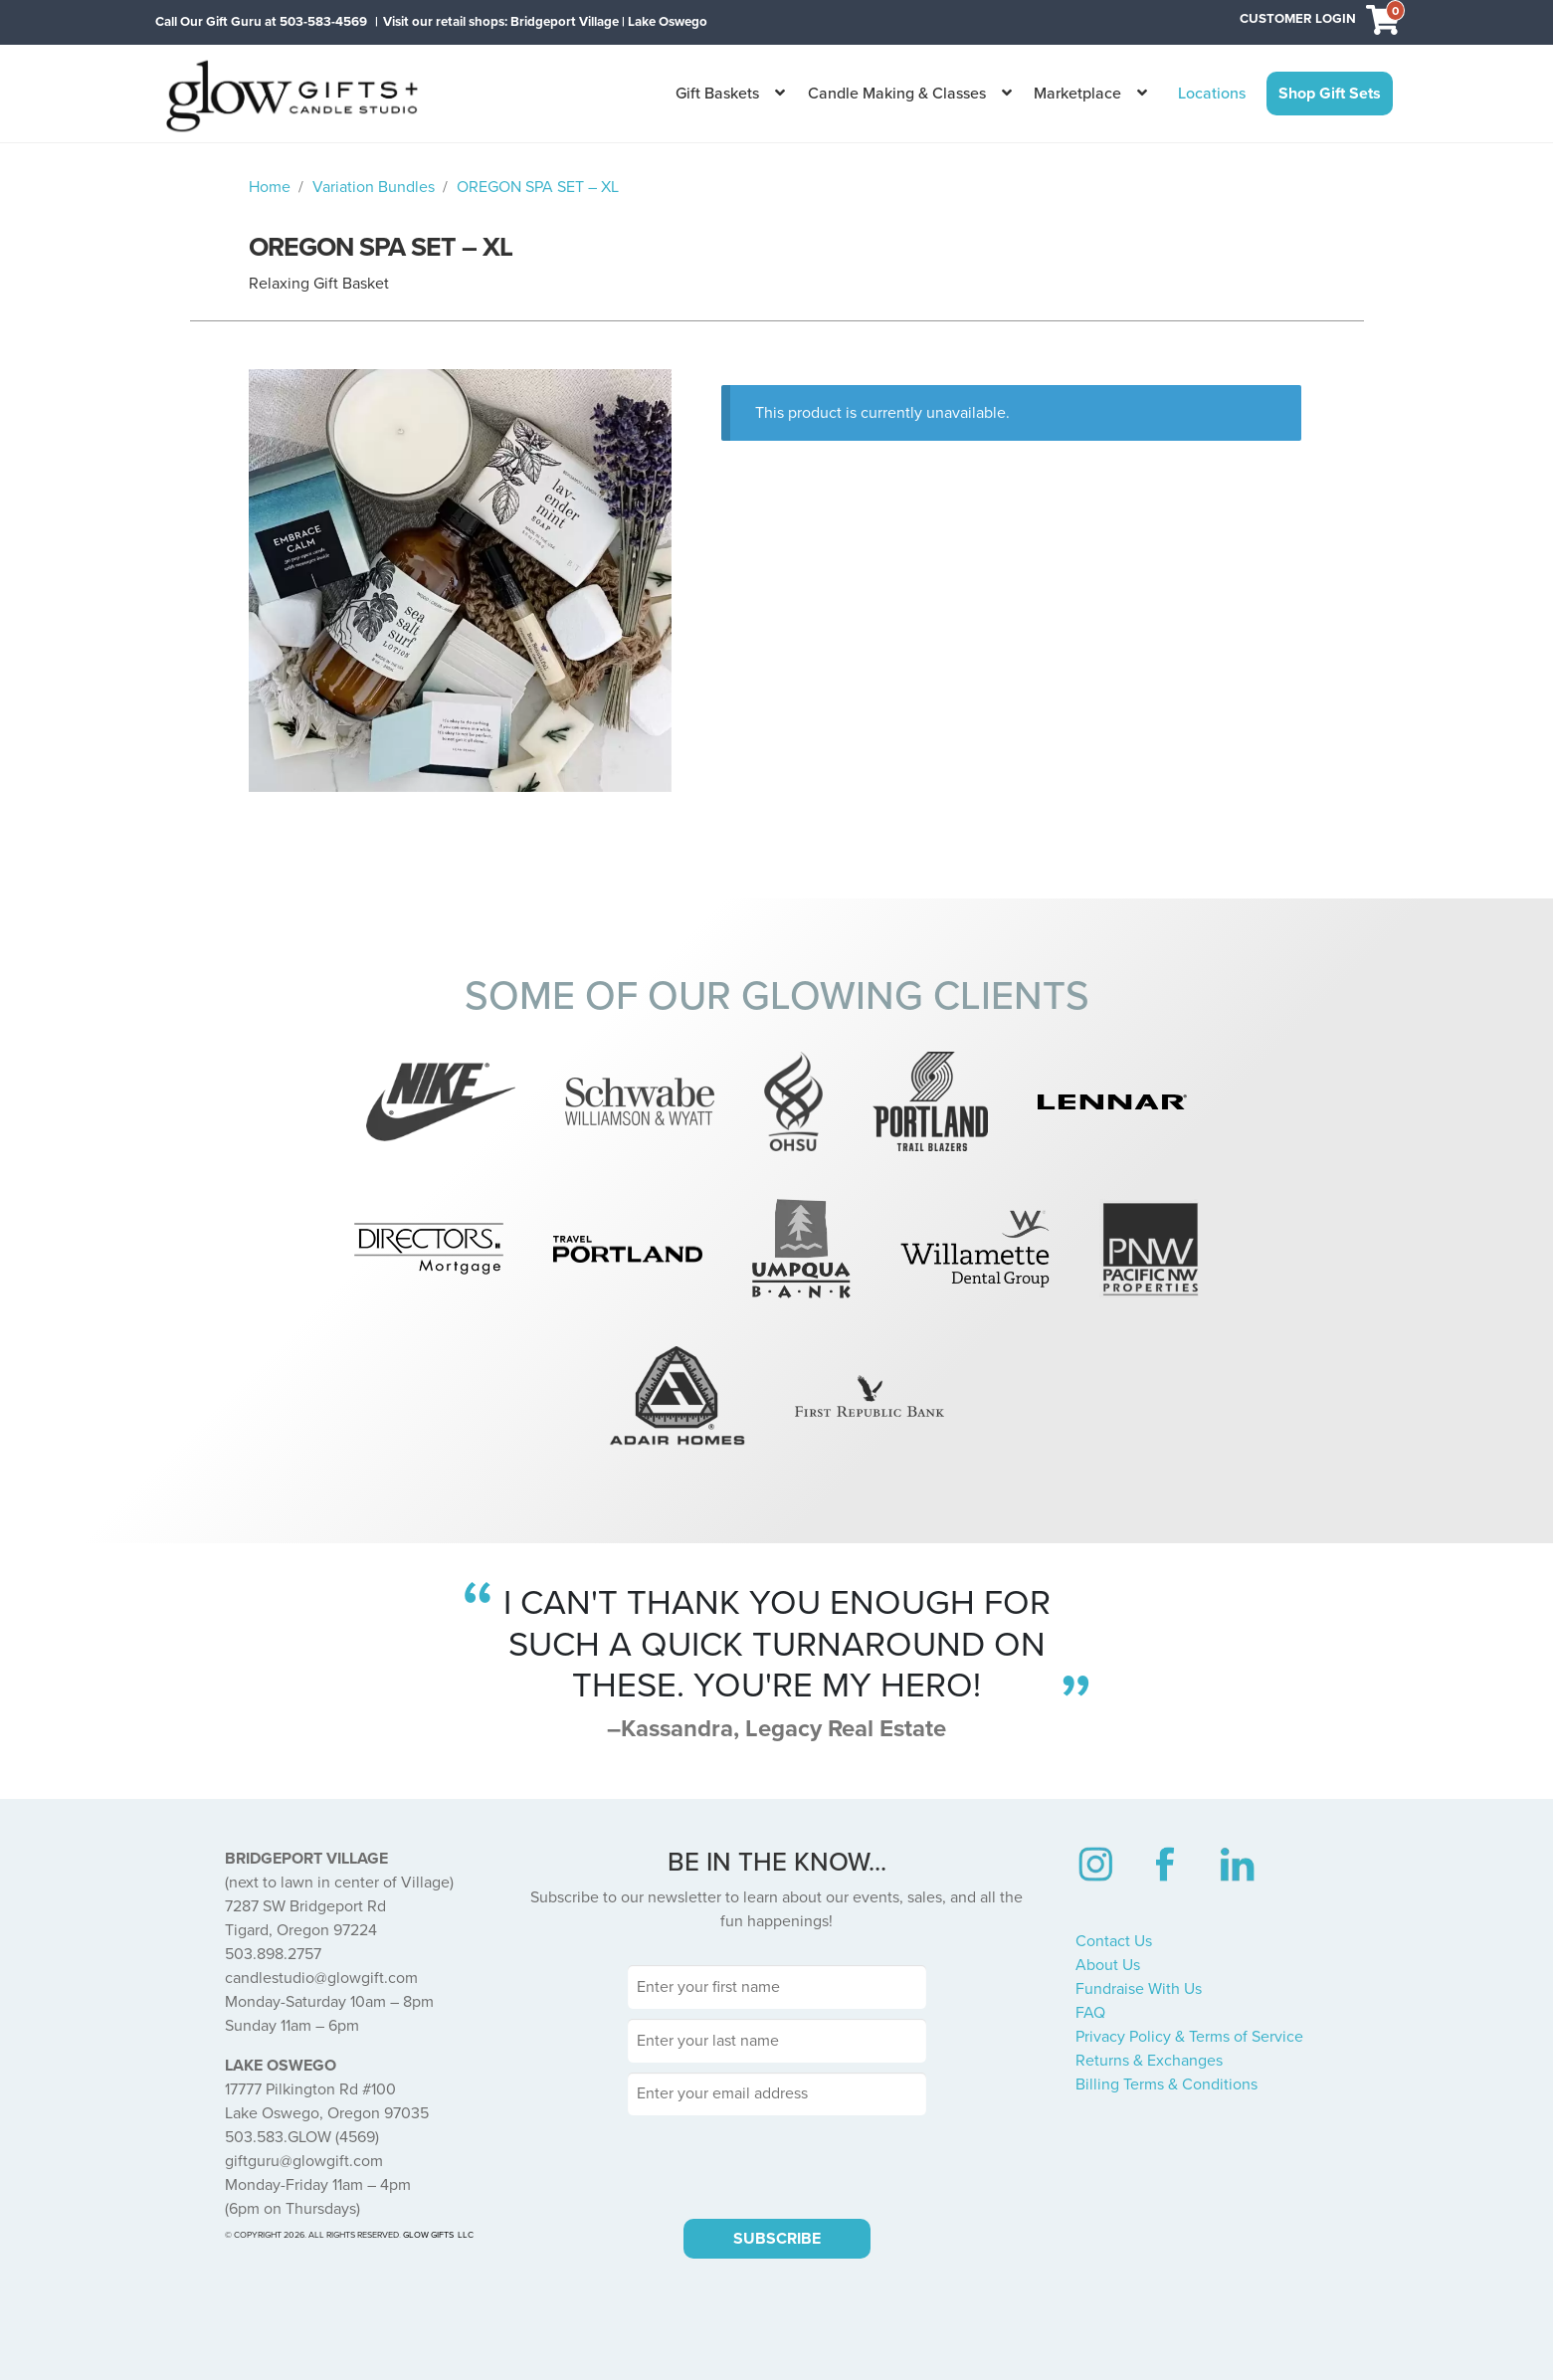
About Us (1107, 1965)
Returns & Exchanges (1149, 2061)
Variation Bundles (373, 187)
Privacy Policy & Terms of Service (1189, 2037)
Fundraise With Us (1138, 1989)
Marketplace (1077, 93)
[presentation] (777, 2164)
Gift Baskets (717, 93)
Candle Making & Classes (897, 93)
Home (270, 187)
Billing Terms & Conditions (1166, 2084)
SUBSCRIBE (777, 2239)
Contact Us (1113, 1941)
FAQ (1090, 2013)
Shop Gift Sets (1329, 93)
